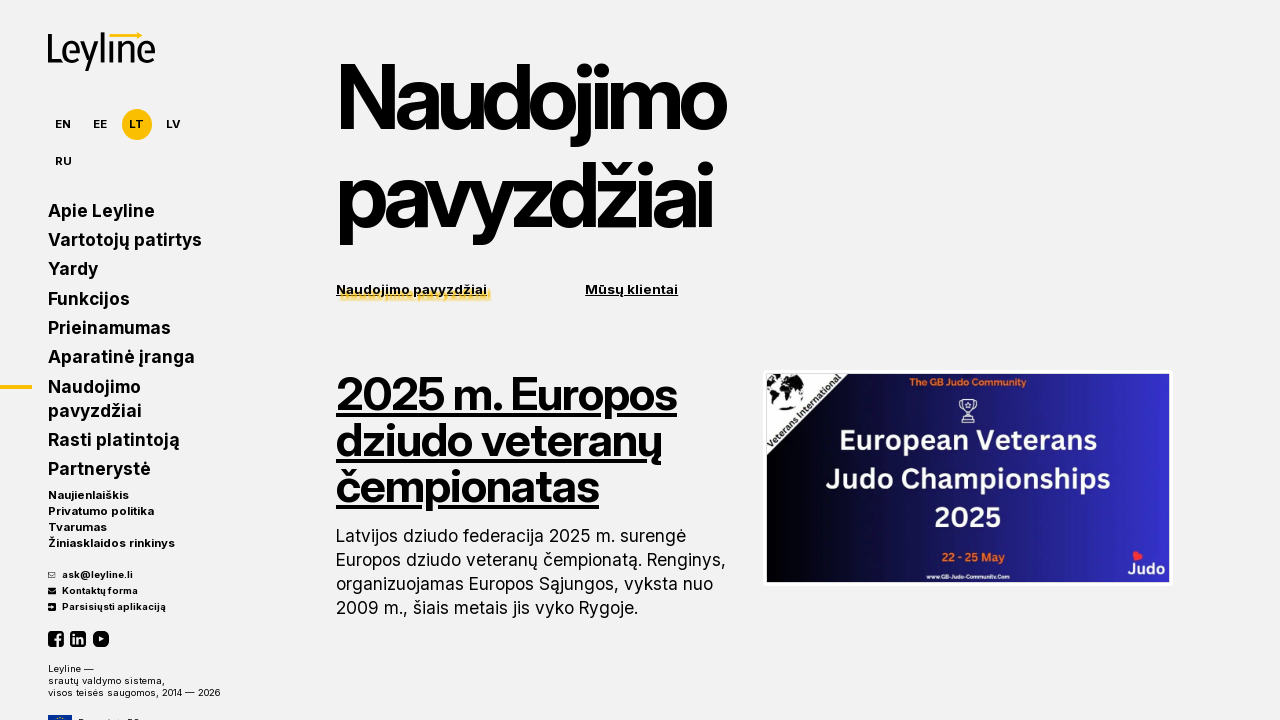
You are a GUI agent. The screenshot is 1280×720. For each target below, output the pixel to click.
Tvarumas (77, 527)
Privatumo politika (101, 511)
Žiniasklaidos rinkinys (111, 543)
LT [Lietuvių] (136, 124)
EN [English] (63, 124)
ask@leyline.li (90, 574)
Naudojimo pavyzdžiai (95, 398)
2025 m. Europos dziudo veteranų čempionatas (506, 439)
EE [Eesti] (100, 124)
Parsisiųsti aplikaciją (107, 606)
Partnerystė (99, 468)
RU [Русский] (63, 161)
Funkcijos (89, 298)
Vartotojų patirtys (125, 239)
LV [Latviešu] (173, 124)
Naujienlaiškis (88, 495)
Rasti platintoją (114, 439)
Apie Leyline (101, 210)
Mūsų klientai (631, 289)
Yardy (73, 268)
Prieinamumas (109, 327)
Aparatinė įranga (121, 356)
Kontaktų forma (93, 590)
